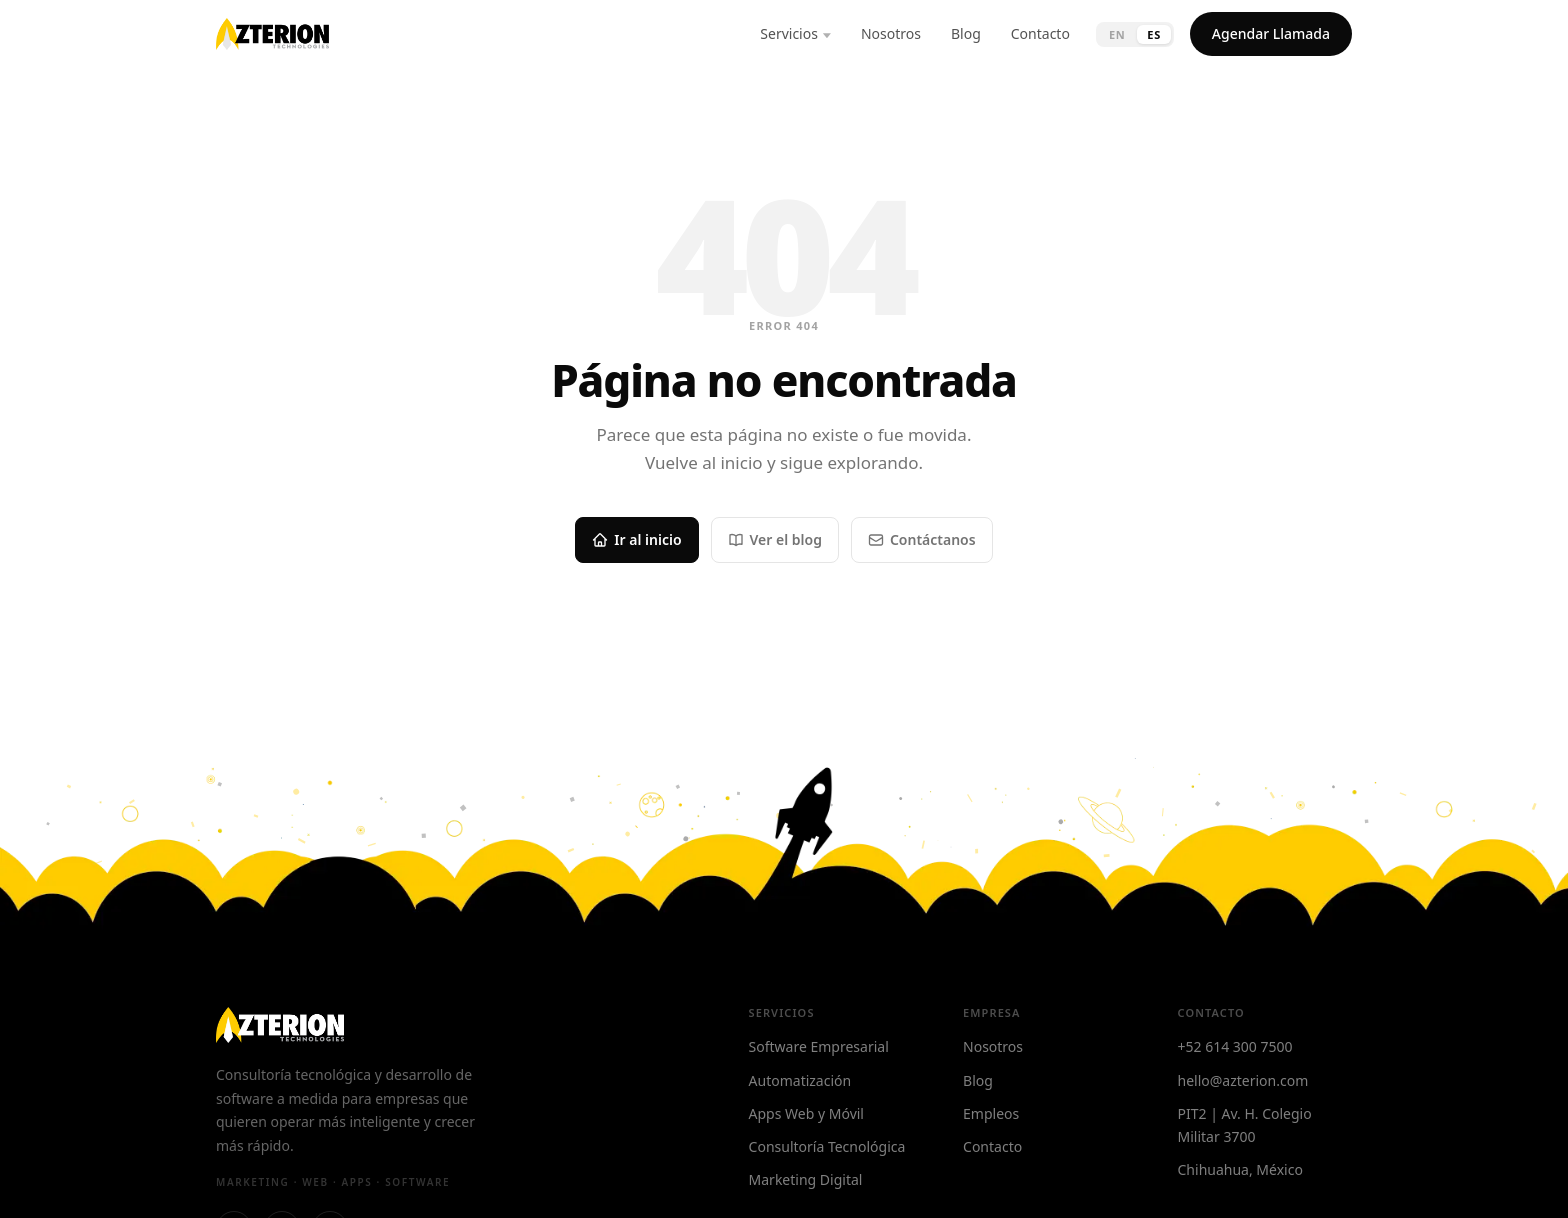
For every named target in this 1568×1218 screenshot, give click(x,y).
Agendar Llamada (1271, 33)
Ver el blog (775, 539)
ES (1154, 34)
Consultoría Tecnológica (827, 1146)
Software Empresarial (819, 1046)
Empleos (991, 1113)
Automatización (800, 1080)
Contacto (1040, 33)
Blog (966, 33)
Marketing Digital (806, 1179)
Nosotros (891, 33)
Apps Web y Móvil (806, 1113)
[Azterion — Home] (272, 34)
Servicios (789, 33)
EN (1117, 34)
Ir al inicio (636, 539)
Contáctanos (922, 539)
